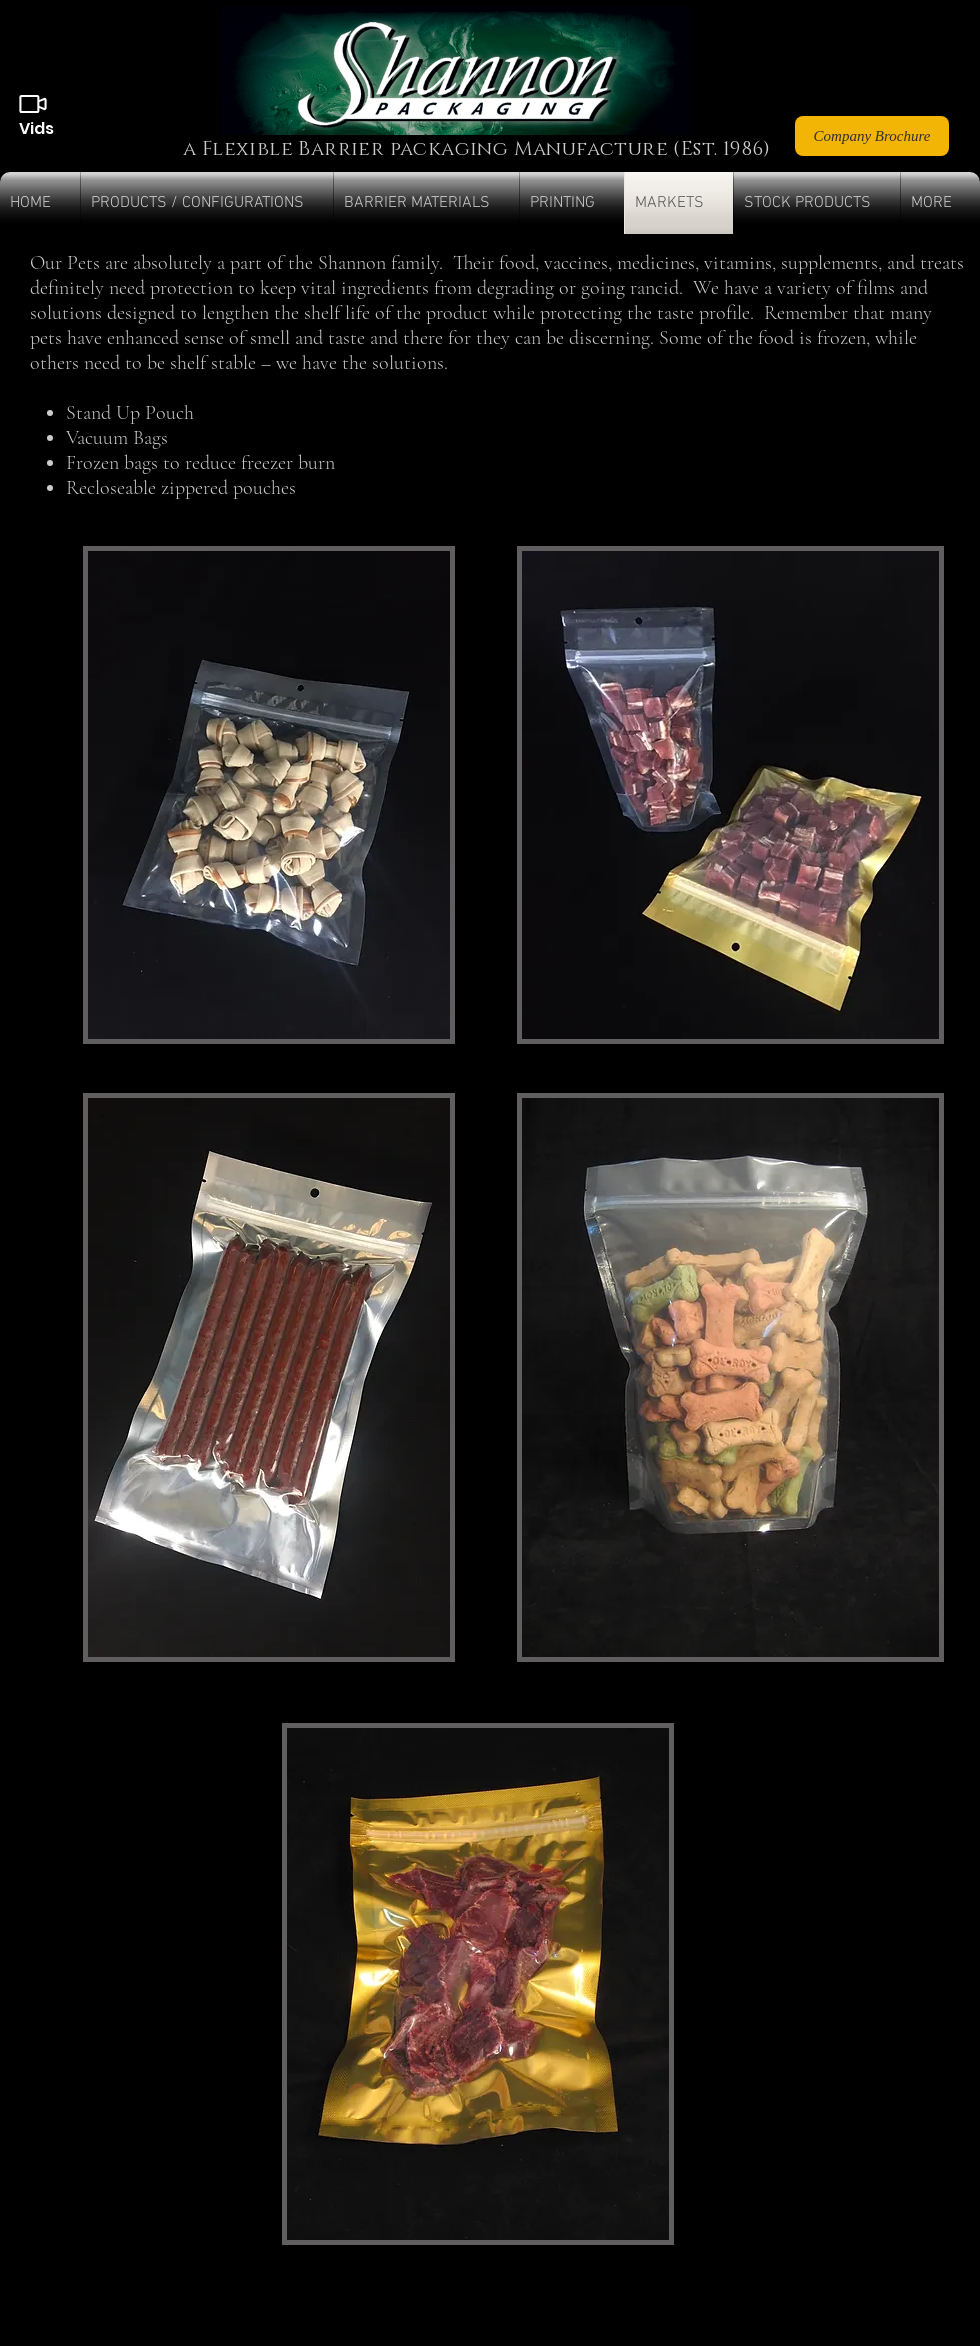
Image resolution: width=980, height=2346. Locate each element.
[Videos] (33, 104)
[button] (207, 203)
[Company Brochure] (872, 136)
